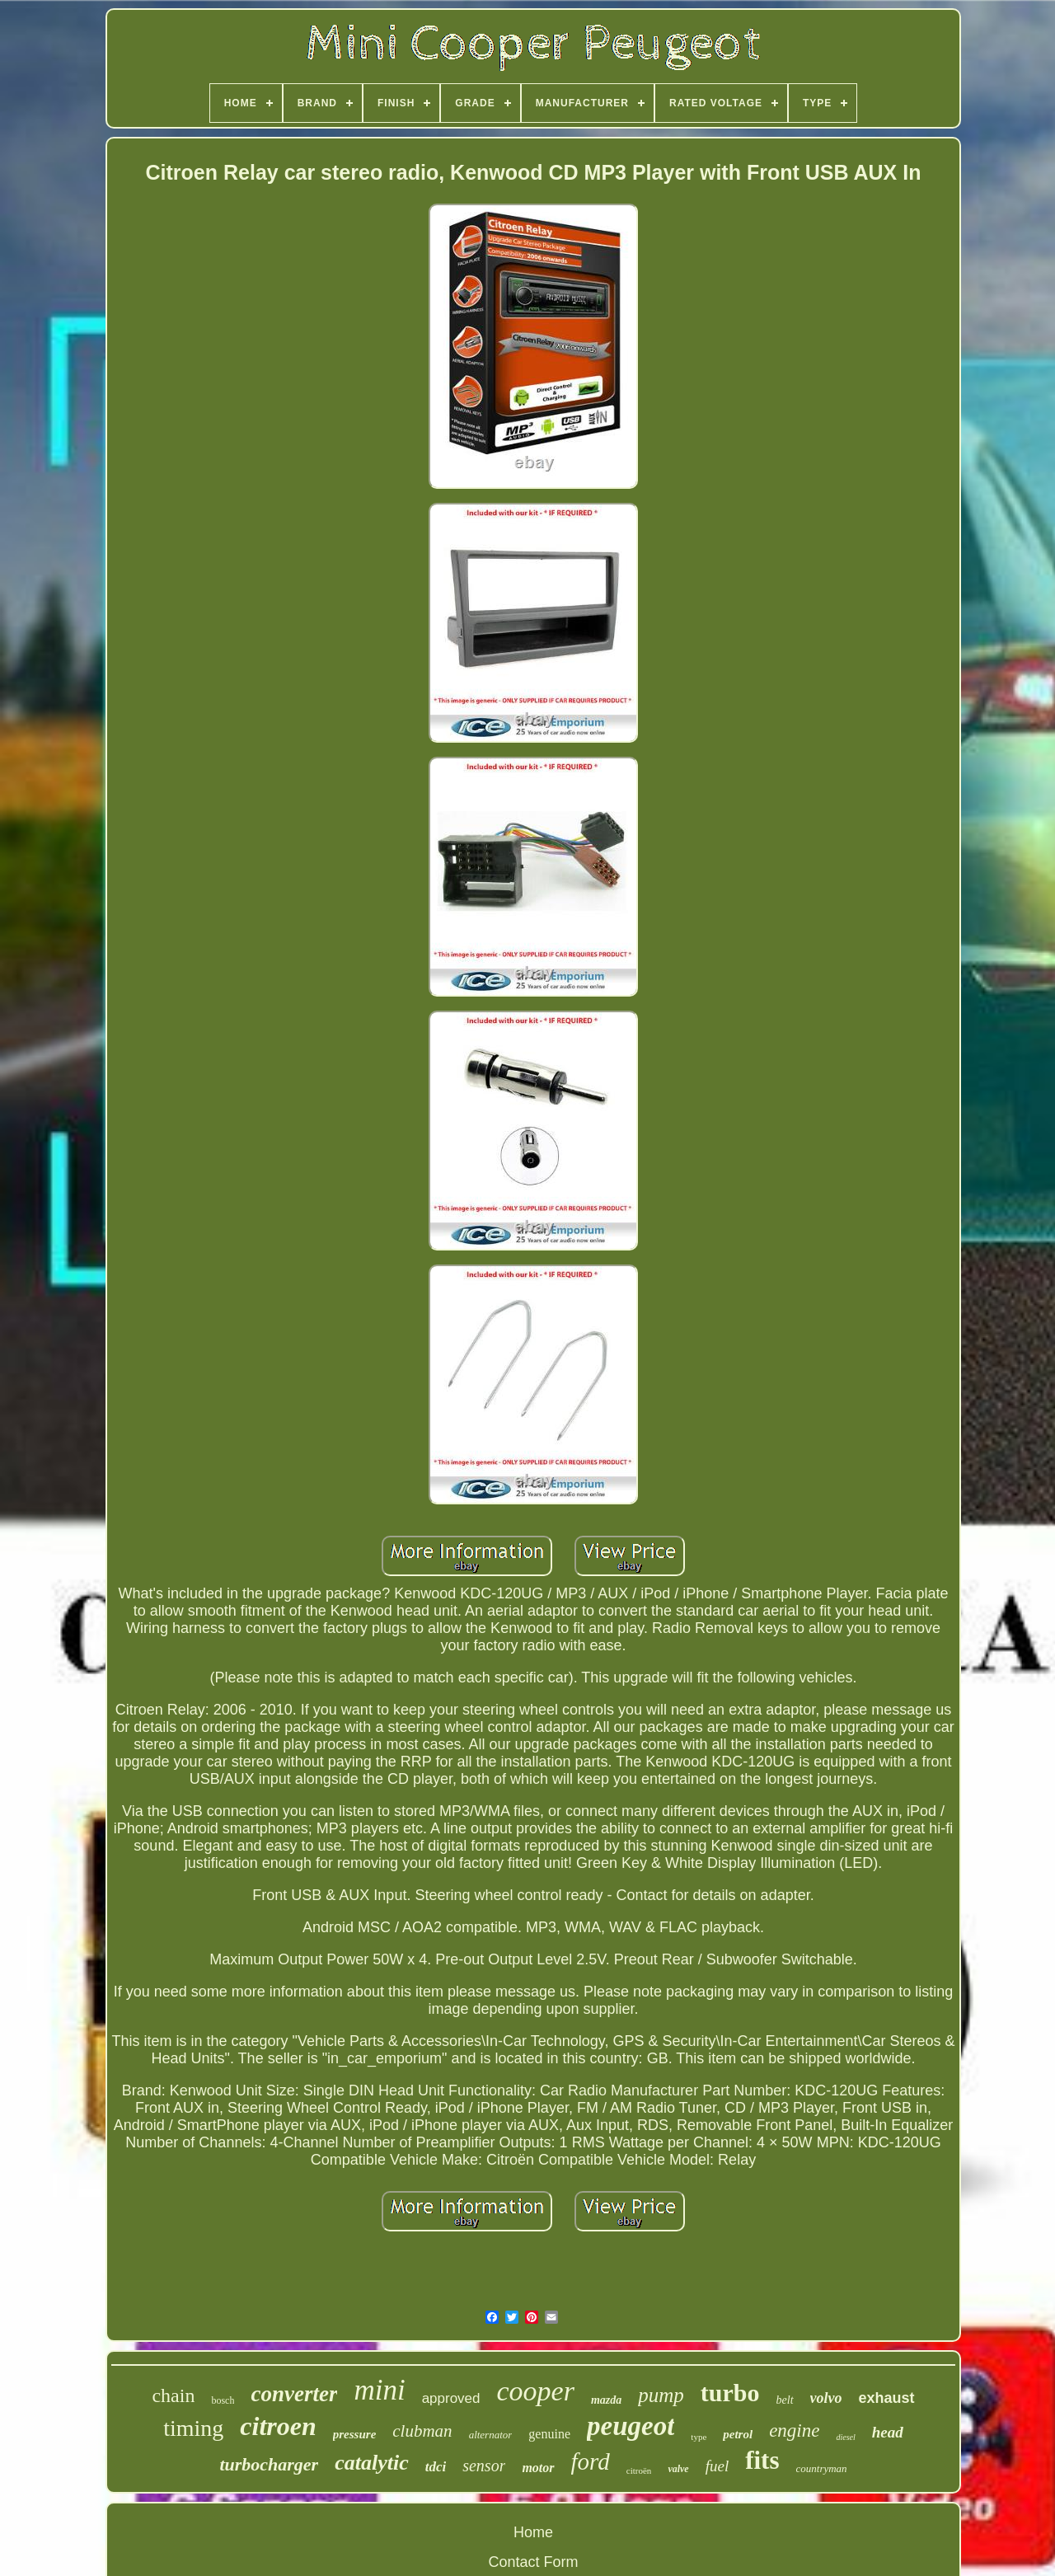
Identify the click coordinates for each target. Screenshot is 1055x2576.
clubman (422, 2431)
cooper (535, 2391)
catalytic (372, 2463)
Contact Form (533, 2562)
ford (590, 2461)
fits (762, 2460)
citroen (278, 2426)
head (887, 2432)
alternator (491, 2434)
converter (294, 2393)
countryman (821, 2468)
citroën (639, 2470)
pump (661, 2395)
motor (538, 2468)
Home (533, 2532)
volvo (826, 2398)
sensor (483, 2465)
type (698, 2437)
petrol (738, 2434)
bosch (222, 2400)
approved (451, 2398)
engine (794, 2430)
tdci (436, 2467)
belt (785, 2400)
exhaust (887, 2398)
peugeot (630, 2426)
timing (193, 2428)
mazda (606, 2400)
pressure (355, 2434)
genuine (549, 2434)
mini (379, 2390)
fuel (717, 2466)
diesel (845, 2437)
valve (678, 2469)
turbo (730, 2392)
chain (173, 2395)
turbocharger (268, 2464)
